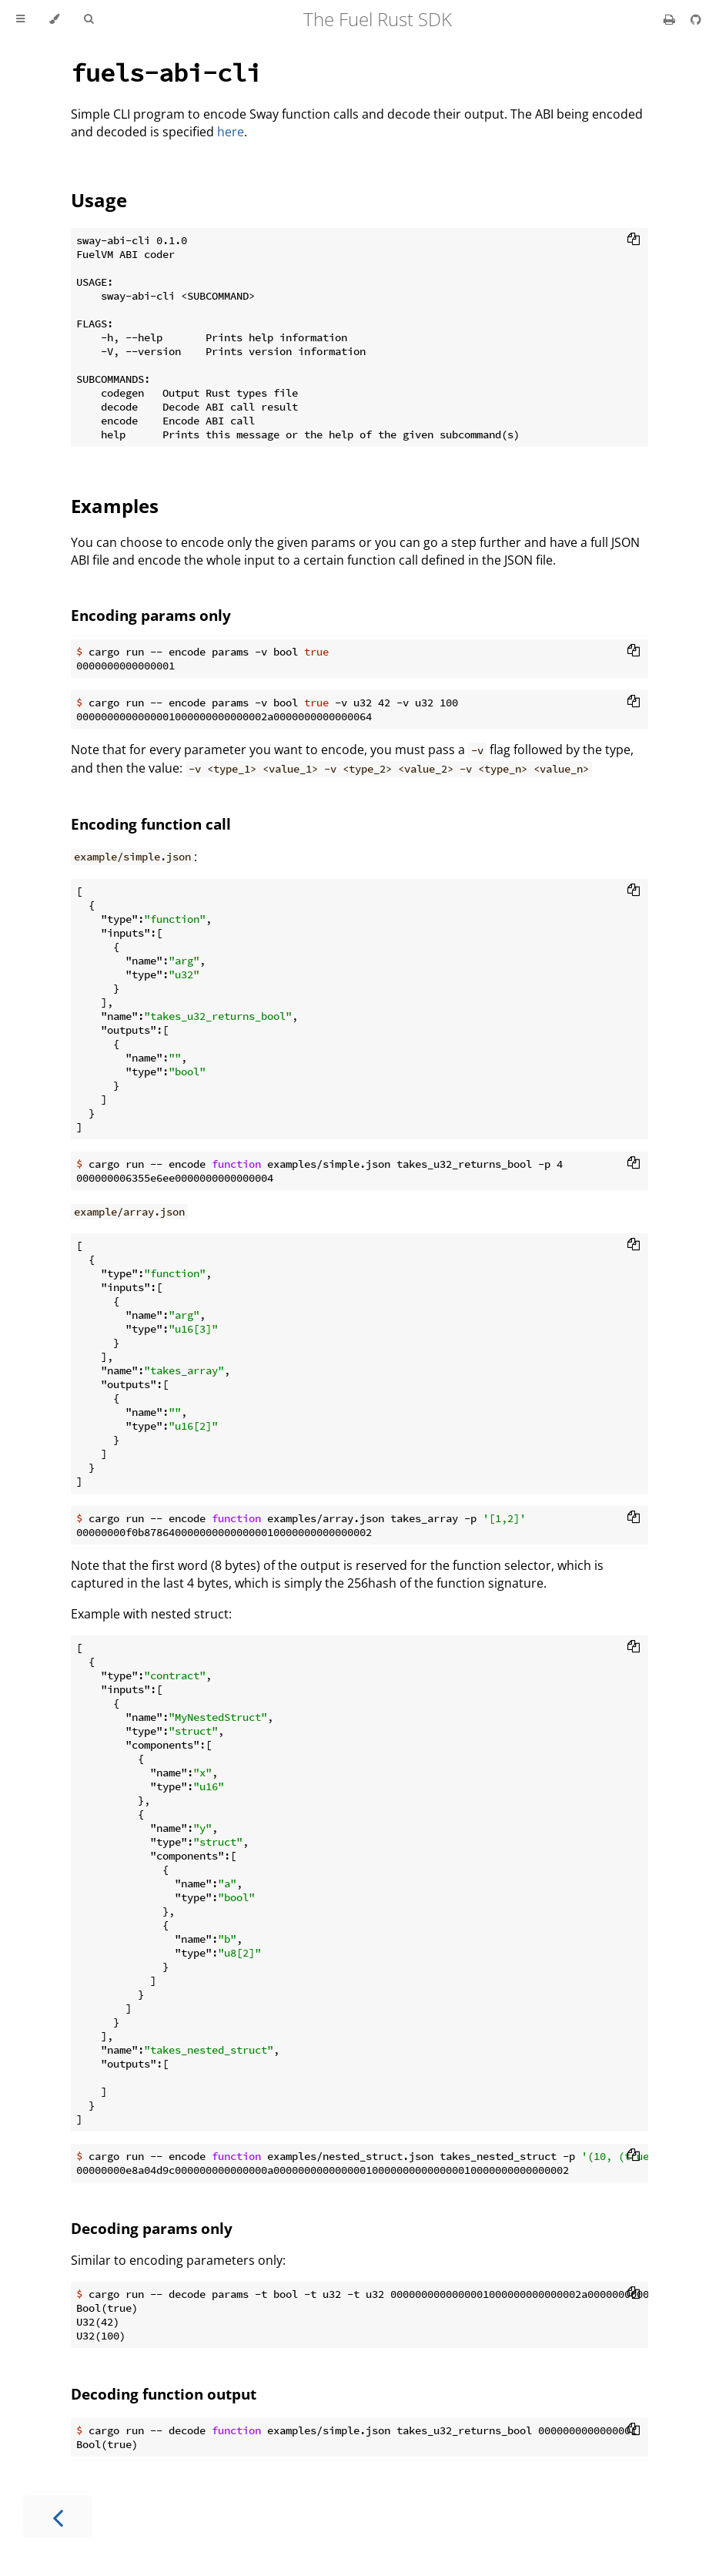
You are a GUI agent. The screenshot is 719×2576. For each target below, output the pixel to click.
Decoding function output (163, 2393)
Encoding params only (151, 615)
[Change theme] (54, 19)
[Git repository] (695, 19)
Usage (99, 200)
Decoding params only (151, 2228)
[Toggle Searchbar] (88, 19)
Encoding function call (151, 824)
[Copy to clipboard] (633, 240)
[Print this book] (670, 19)
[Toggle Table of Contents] (20, 19)
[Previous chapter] (57, 2516)
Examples (115, 505)
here (230, 131)
